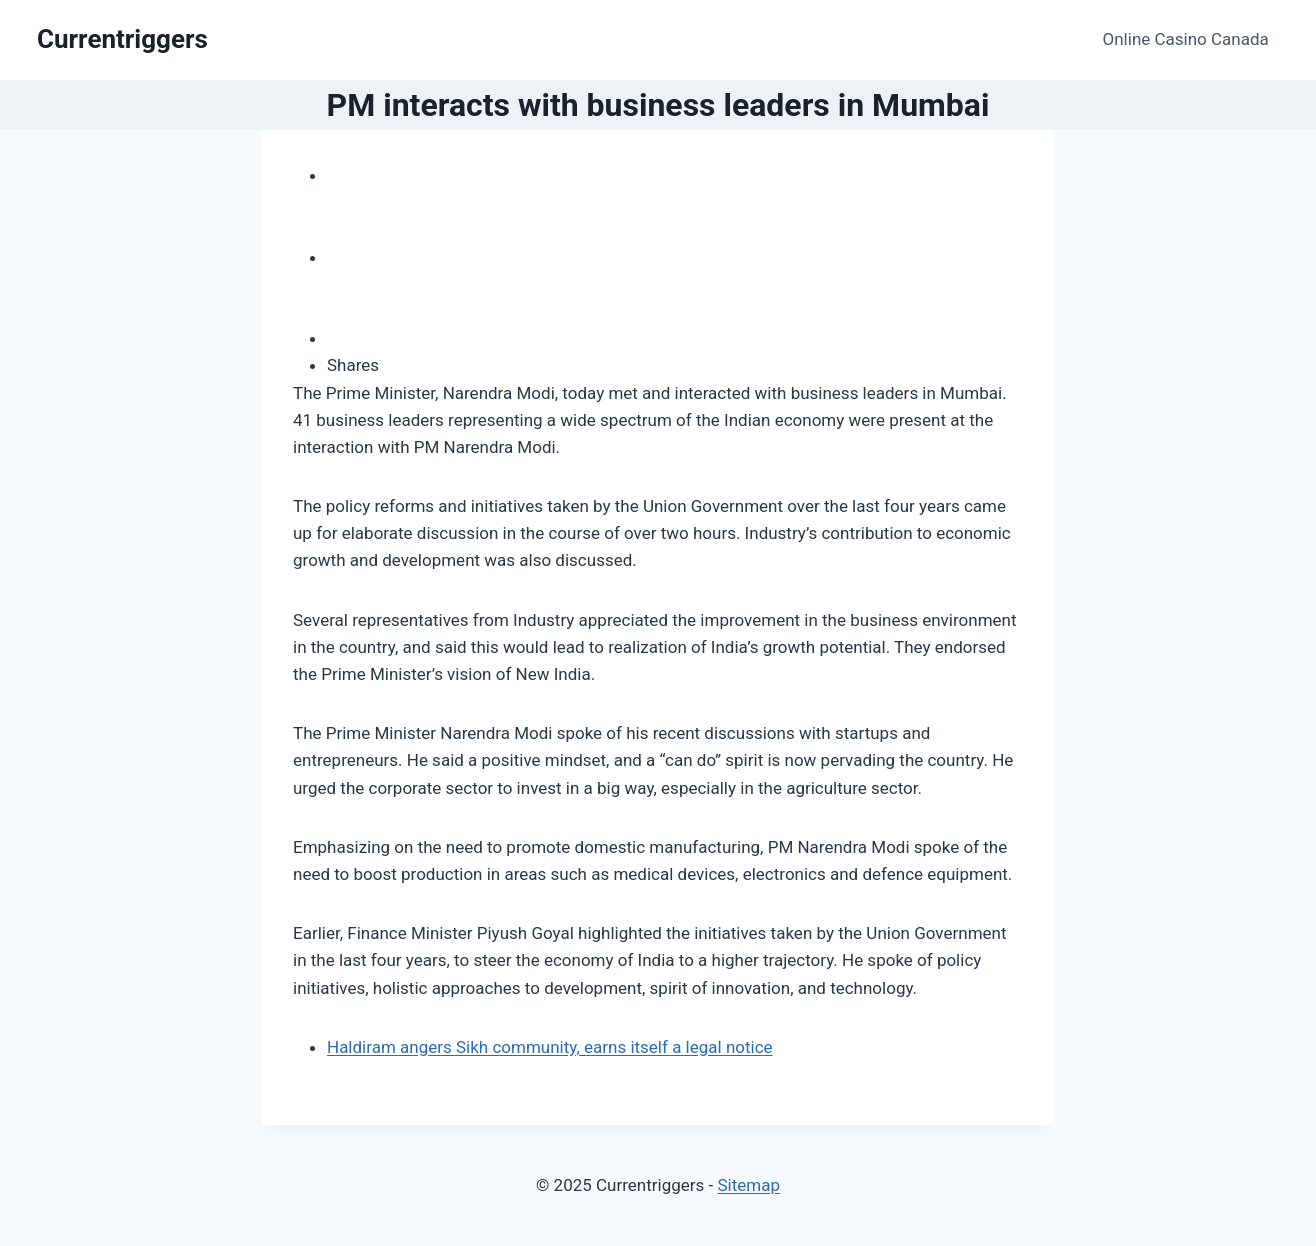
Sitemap (748, 1185)
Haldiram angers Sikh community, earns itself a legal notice (550, 1047)
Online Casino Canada (1186, 39)
